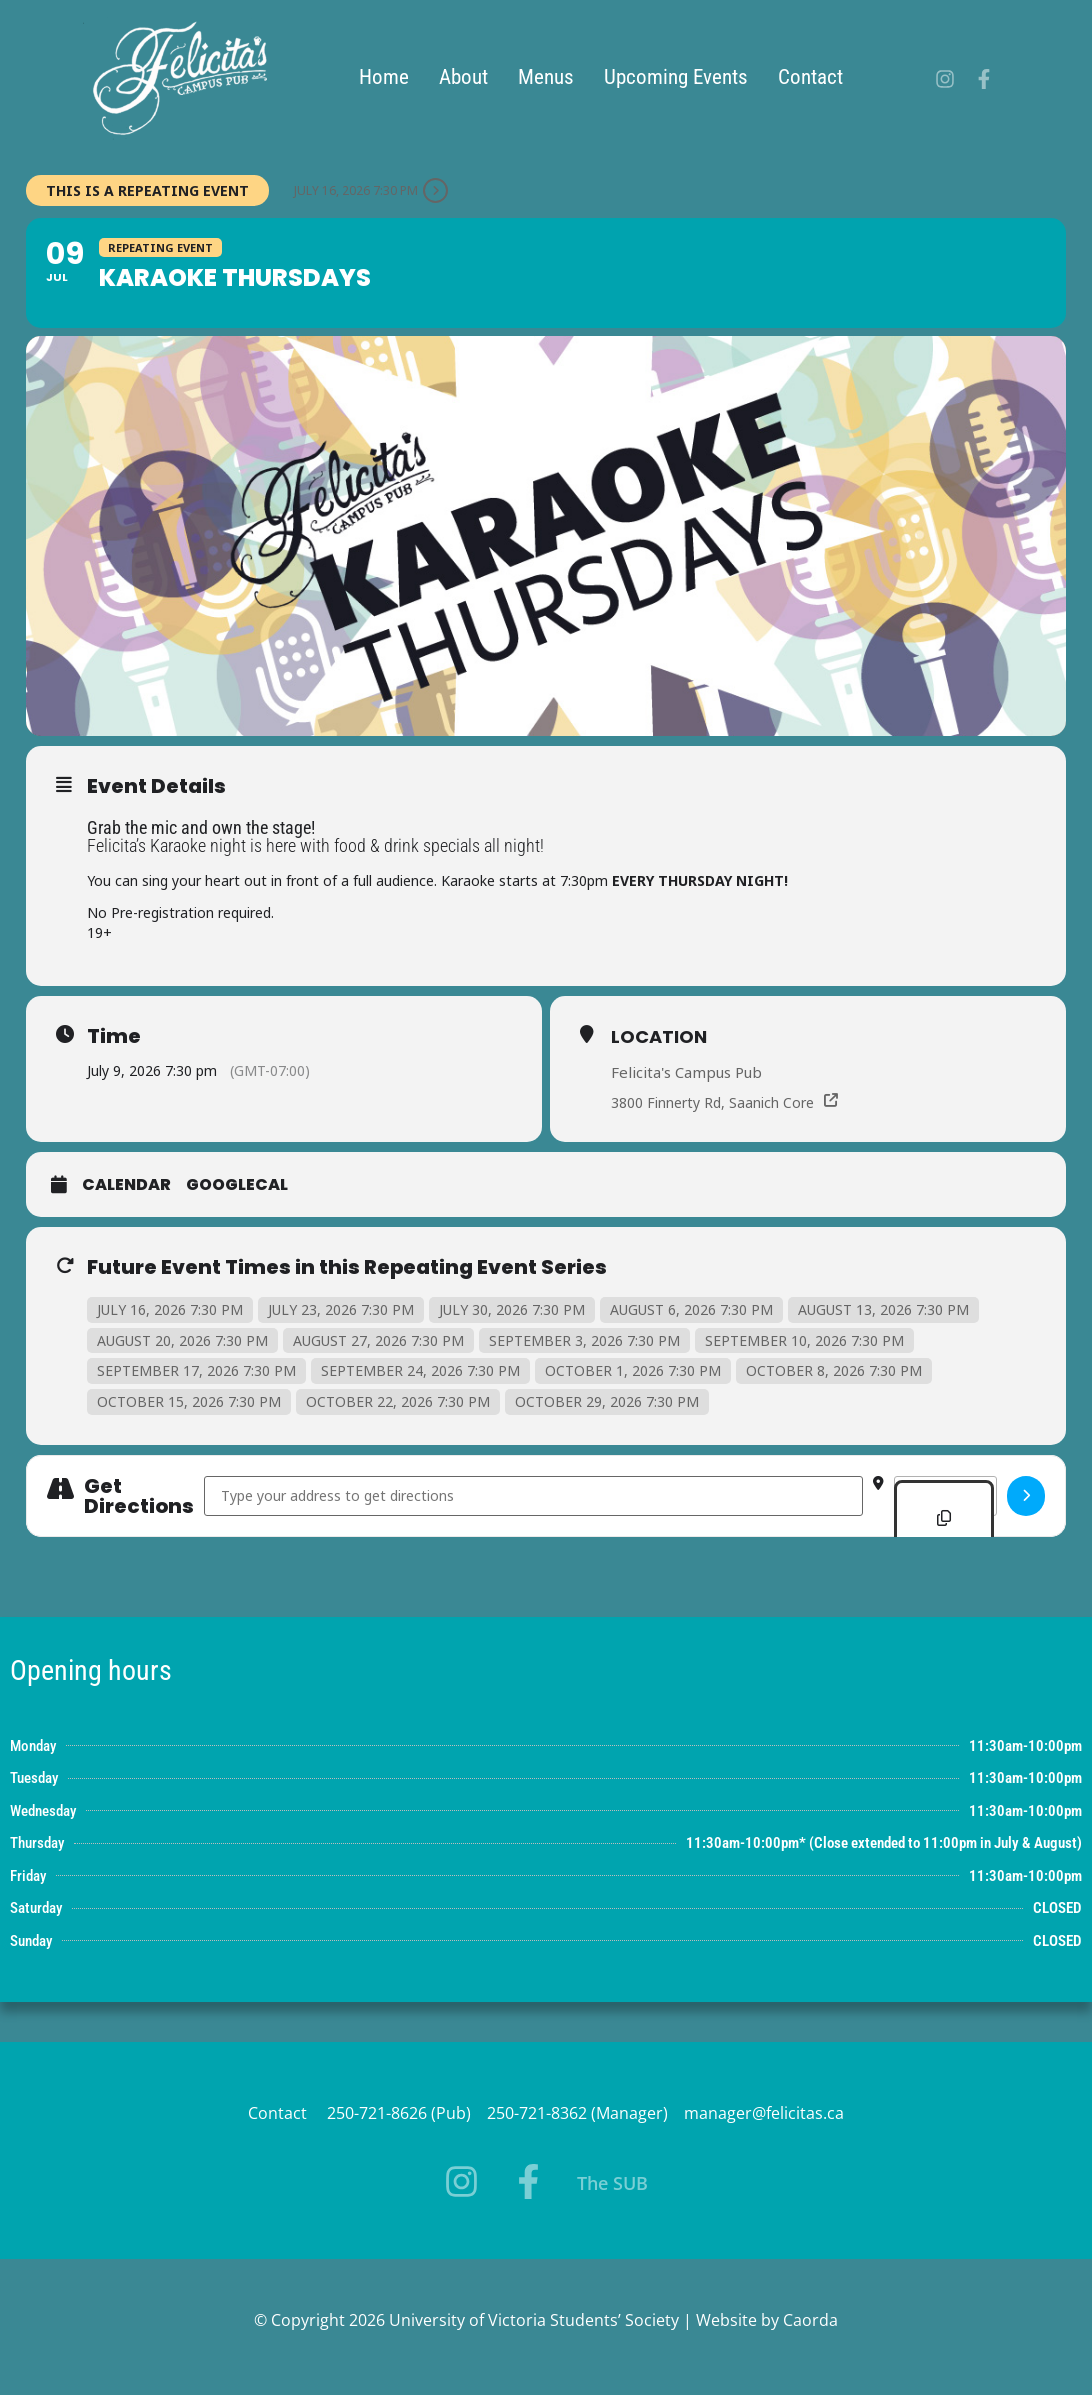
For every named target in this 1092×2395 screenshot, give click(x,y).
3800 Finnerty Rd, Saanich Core (712, 1102)
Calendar (126, 1185)
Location (659, 1036)
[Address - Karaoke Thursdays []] (533, 1496)
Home (391, 77)
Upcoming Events (683, 77)
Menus (553, 77)
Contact (817, 77)
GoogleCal (237, 1185)
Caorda (810, 2320)
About (470, 77)
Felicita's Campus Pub (686, 1072)
